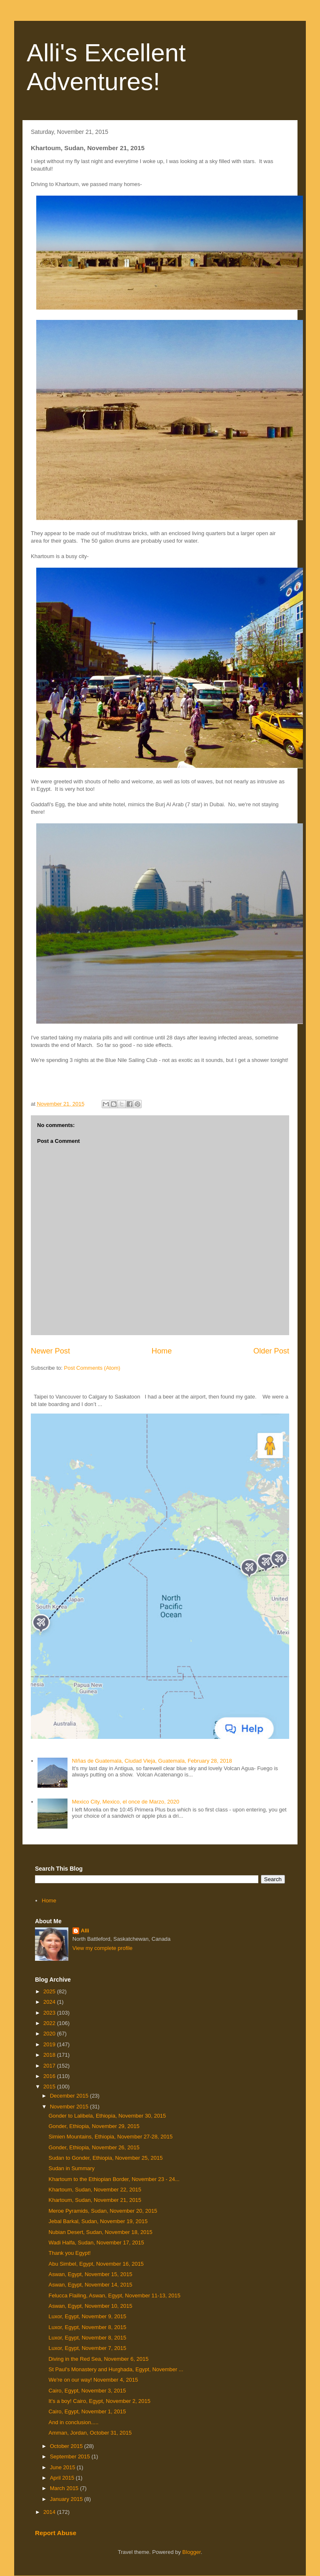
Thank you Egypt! (69, 2253)
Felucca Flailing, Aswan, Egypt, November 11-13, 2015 (114, 2295)
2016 (50, 2076)
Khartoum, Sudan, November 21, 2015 (94, 2200)
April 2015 (63, 2478)
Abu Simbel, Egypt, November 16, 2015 (95, 2264)
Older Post (271, 1351)
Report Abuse (55, 2532)
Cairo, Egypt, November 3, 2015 (87, 2390)
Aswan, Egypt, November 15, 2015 (90, 2274)
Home (162, 1351)
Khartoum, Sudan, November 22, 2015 (94, 2189)
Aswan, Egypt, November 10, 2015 (90, 2306)
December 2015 (70, 2096)
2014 (50, 2512)
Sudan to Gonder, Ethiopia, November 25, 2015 (105, 2158)
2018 (50, 2055)
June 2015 (63, 2467)
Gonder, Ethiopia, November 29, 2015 (93, 2126)
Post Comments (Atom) (92, 1368)
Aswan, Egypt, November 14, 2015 (90, 2285)
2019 (50, 2044)
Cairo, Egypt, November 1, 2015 (87, 2411)
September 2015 (71, 2456)
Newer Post (50, 1351)
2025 (50, 1991)
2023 (50, 2013)
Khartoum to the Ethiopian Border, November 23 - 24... (113, 2179)
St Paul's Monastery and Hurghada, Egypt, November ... (115, 2369)
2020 (50, 2033)
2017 (50, 2066)
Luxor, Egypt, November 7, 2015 (87, 2348)
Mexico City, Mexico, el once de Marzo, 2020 (125, 1802)
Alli (85, 1930)
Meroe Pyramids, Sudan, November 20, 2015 (102, 2211)
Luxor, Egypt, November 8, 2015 (87, 2327)
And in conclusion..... (73, 2422)
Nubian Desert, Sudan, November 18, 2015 (100, 2232)
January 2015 (67, 2499)
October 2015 (67, 2446)
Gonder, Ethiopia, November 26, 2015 (93, 2147)
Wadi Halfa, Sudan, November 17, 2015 (96, 2242)
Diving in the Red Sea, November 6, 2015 (98, 2359)
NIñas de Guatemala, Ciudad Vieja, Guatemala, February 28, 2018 (152, 1761)
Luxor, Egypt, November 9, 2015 (87, 2316)
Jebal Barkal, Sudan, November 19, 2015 (98, 2221)
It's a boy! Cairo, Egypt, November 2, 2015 (99, 2401)
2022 (50, 2023)
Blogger (191, 2552)
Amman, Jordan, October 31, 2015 (89, 2433)
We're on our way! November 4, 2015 (93, 2380)
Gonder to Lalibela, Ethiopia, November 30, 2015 (107, 2116)
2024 (50, 2002)
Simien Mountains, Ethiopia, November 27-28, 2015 (110, 2136)
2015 (50, 2086)
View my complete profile (102, 1948)
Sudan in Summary (71, 2168)
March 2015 (65, 2488)
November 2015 (70, 2106)
